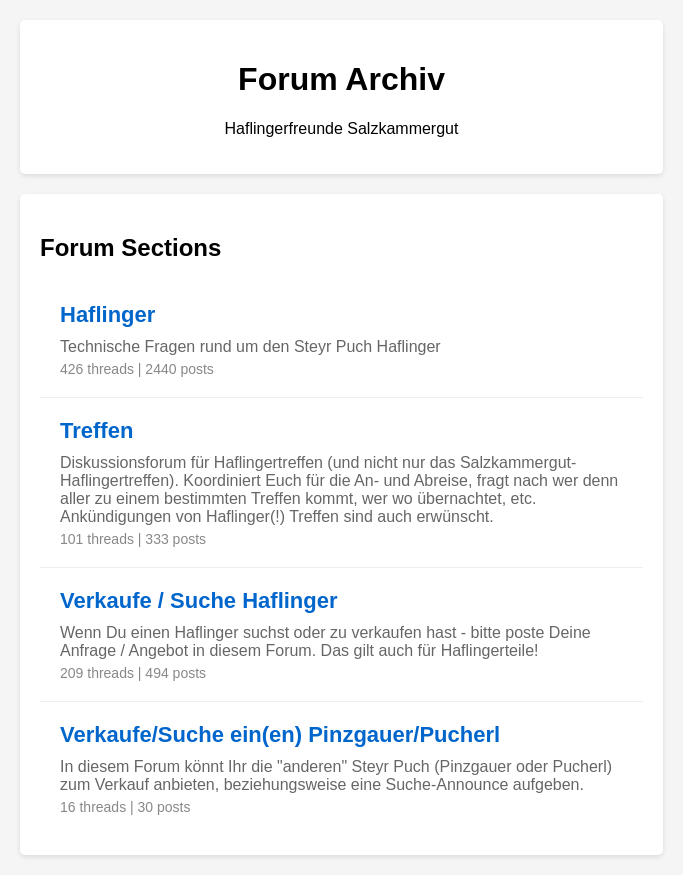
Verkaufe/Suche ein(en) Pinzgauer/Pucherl (280, 734)
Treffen (96, 430)
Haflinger (107, 314)
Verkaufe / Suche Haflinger (199, 600)
